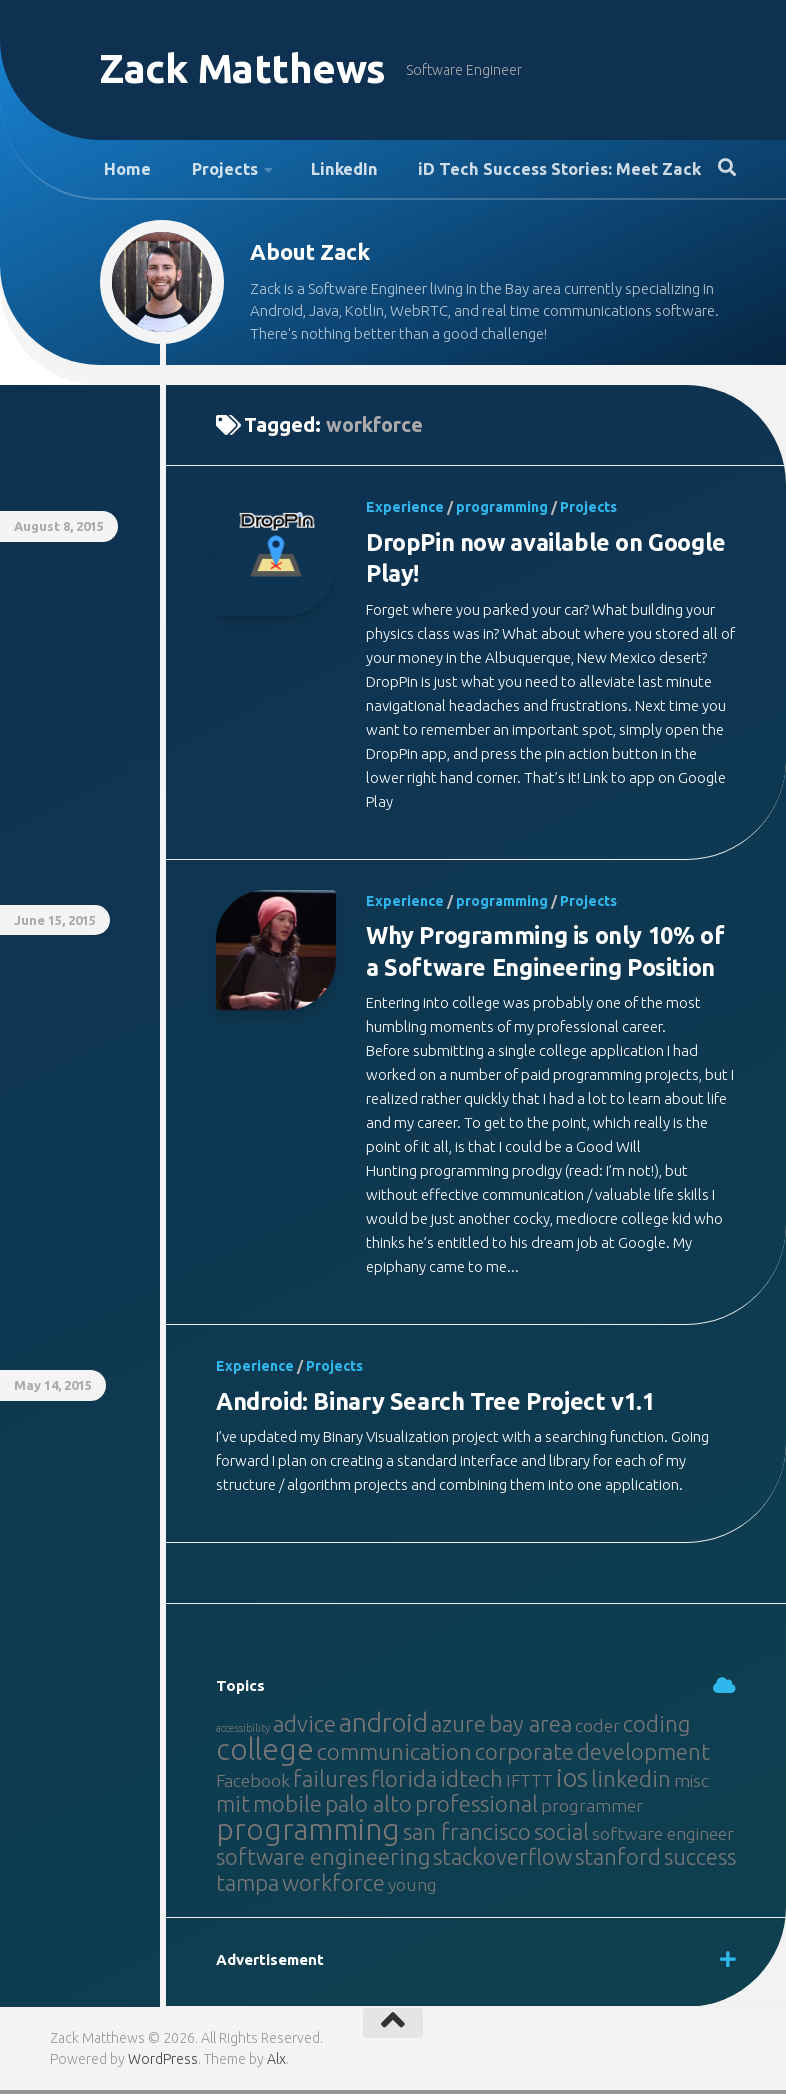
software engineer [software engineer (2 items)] (663, 1837)
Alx (276, 2063)
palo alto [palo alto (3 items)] (368, 1807)
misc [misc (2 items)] (691, 1784)
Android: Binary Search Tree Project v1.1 (440, 1405)
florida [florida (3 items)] (404, 1782)
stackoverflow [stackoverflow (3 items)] (502, 1860)
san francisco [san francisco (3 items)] (467, 1835)
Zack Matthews (249, 69)
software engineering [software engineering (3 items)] (323, 1860)
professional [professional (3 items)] (476, 1807)
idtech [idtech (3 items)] (471, 1782)
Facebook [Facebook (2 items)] (253, 1784)
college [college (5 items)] (265, 1753)
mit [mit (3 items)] (233, 1807)
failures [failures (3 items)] (330, 1782)
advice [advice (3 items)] (304, 1727)
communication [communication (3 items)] (394, 1755)
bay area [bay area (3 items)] (530, 1727)
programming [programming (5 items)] (308, 1833)
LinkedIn (324, 171)
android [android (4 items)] (383, 1726)
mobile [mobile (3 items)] (287, 1807)
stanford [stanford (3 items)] (618, 1860)
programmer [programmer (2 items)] (592, 1809)
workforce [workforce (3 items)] (333, 1886)
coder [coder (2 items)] (597, 1729)
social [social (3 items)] (561, 1835)
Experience (405, 513)
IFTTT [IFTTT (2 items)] (529, 1784)
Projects (210, 171)
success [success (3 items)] (700, 1860)
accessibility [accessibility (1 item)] (243, 1732)
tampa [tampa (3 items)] (247, 1886)
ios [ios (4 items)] (572, 1781)
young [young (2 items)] (412, 1888)
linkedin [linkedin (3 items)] (631, 1782)
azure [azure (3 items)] (458, 1727)
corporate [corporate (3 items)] (524, 1755)
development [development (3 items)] (643, 1755)
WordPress (163, 2063)
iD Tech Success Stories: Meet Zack (531, 171)
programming (502, 513)
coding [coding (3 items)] (656, 1727)
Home (123, 171)
